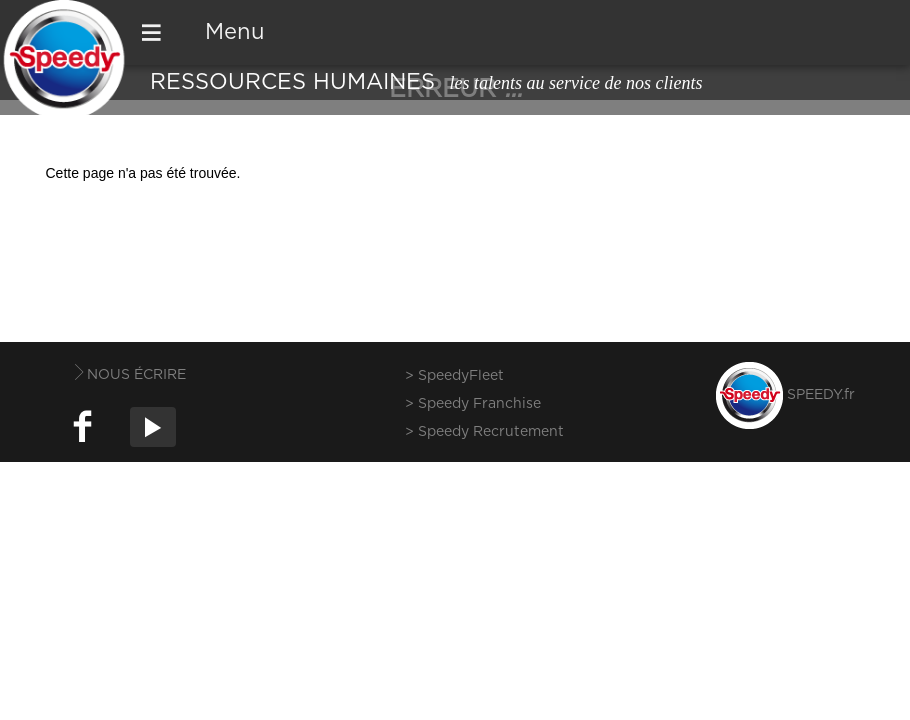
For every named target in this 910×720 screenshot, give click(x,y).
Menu (235, 32)
